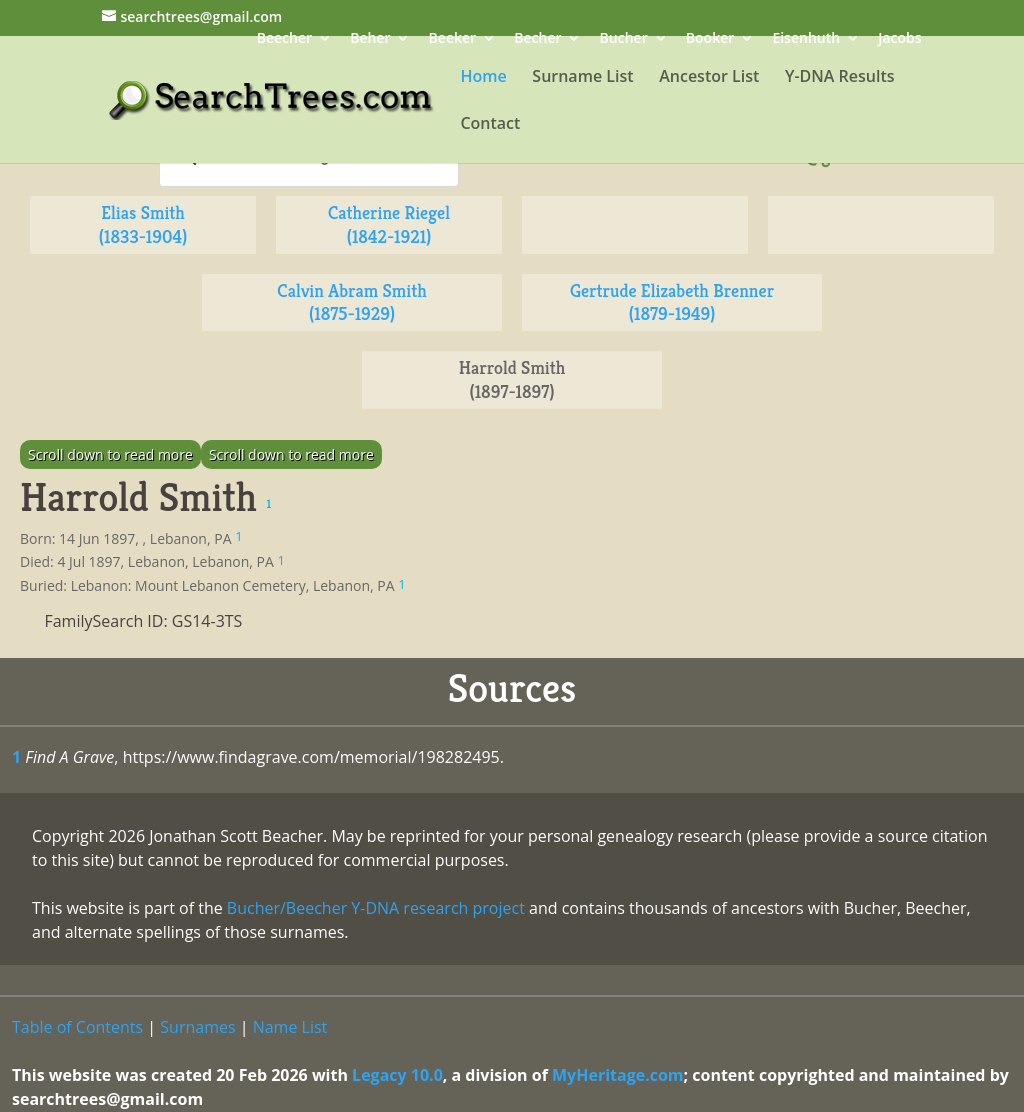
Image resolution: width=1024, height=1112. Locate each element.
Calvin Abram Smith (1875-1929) (351, 302)
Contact (490, 125)
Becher (537, 39)
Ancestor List (709, 78)
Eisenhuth (806, 39)
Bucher (624, 39)
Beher (370, 39)
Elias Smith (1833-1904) (143, 224)
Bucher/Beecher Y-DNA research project (376, 908)
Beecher (284, 39)
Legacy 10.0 (397, 1075)
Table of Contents (77, 1027)
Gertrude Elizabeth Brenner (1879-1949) (672, 302)
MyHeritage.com (618, 1075)
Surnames (197, 1027)
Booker (710, 39)
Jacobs (899, 39)
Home (483, 78)
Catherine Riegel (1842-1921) (389, 224)
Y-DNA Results (840, 78)
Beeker (453, 39)
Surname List (582, 78)
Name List (290, 1027)
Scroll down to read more (110, 454)
